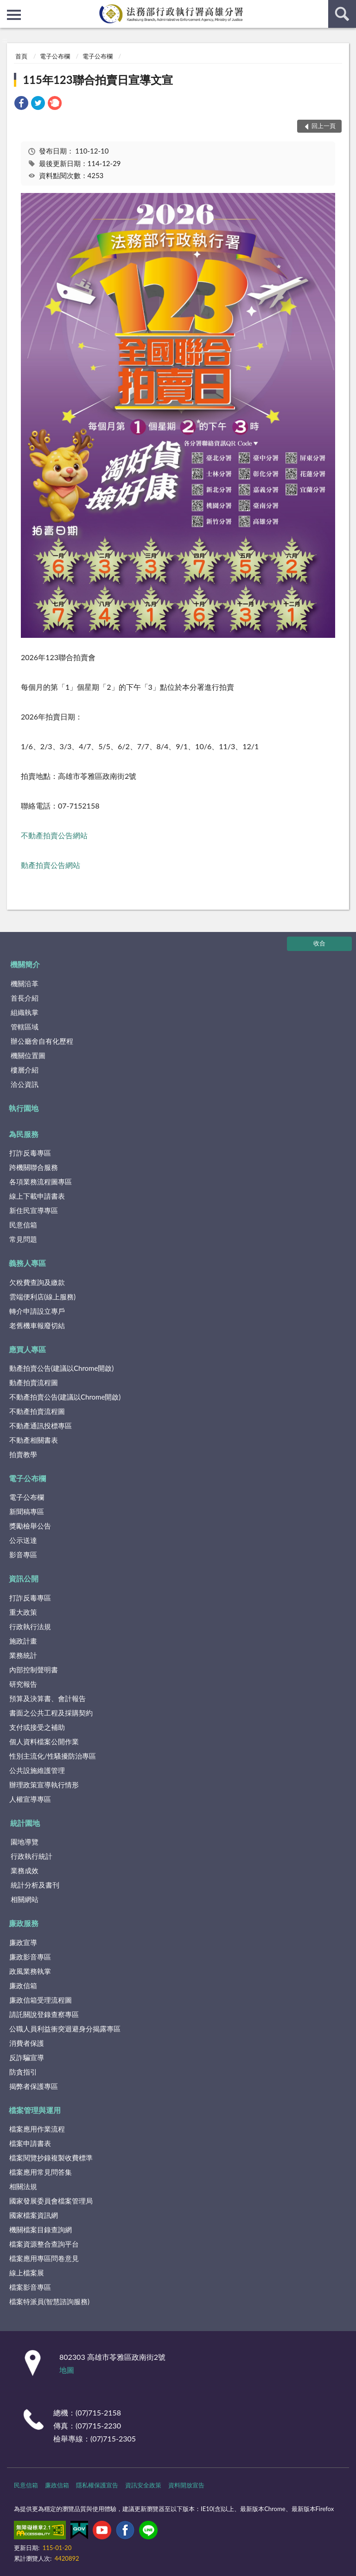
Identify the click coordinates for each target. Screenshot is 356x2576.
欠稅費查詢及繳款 (37, 1282)
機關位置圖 (28, 1055)
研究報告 (23, 1684)
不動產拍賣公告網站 (54, 835)
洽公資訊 (24, 1084)
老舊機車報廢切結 (37, 1325)
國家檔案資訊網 (33, 2215)
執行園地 (23, 1108)
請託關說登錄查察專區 (44, 2014)
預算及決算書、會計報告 (47, 1698)
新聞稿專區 (26, 1511)
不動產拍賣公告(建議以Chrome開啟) (65, 1397)
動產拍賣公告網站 (50, 865)
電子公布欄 (55, 56)
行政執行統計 (31, 1856)
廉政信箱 (23, 1985)
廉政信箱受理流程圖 (40, 2000)
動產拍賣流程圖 (33, 1382)
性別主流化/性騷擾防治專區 (52, 1756)
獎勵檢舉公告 (30, 1526)
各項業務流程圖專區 (40, 1181)
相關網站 (24, 1899)
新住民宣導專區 (33, 1210)
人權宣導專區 (30, 1799)
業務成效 (24, 1870)
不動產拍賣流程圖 (37, 1411)
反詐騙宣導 (26, 2057)
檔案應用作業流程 (37, 2129)
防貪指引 (23, 2072)
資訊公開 (23, 1578)
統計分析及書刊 (35, 1885)
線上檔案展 (26, 2272)
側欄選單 (14, 15)
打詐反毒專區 (30, 1153)
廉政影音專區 (30, 1957)
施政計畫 (23, 1641)
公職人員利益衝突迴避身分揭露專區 (65, 2028)
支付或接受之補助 (37, 1727)
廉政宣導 (23, 1942)
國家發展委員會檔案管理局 (51, 2201)
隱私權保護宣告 (97, 2485)
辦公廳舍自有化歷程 (42, 1041)
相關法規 (23, 2186)
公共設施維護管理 (37, 1770)
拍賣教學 (23, 1454)
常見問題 (23, 1239)
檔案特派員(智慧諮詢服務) (49, 2301)
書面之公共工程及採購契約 (51, 1713)
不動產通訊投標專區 (40, 1425)
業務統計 (23, 1655)
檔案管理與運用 (35, 2110)
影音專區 (23, 1554)
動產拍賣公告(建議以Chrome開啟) (61, 1368)
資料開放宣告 (186, 2485)
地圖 (66, 2369)
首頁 (21, 56)
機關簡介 (25, 964)
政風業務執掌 (30, 1971)
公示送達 (23, 1540)
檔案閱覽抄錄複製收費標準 (51, 2157)
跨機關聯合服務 (33, 1167)
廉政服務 (23, 1923)
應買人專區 (27, 1349)
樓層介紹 (24, 1070)
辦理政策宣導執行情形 (44, 1784)
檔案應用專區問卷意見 (44, 2258)
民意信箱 (23, 1225)
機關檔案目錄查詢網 (40, 2229)
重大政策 (23, 1612)
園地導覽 (24, 1841)
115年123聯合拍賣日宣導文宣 (98, 79)
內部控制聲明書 (33, 1669)
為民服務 (23, 1134)
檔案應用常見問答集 (40, 2172)
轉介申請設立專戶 (37, 1311)
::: (7, 7)
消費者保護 (26, 2043)
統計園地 (25, 1822)
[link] (21, 104)
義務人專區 (27, 1263)
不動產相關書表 (33, 1440)
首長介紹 (24, 998)
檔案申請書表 (30, 2143)
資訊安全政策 (143, 2485)
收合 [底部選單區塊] (319, 943)
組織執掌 (24, 1012)
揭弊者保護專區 (33, 2086)
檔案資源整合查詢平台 (44, 2244)
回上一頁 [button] (324, 125)
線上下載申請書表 (37, 1196)
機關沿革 (24, 983)
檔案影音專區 (30, 2287)
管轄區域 (24, 1026)
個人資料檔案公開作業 (44, 1741)
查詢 (342, 14)
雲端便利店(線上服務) (42, 1296)
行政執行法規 (30, 1626)
